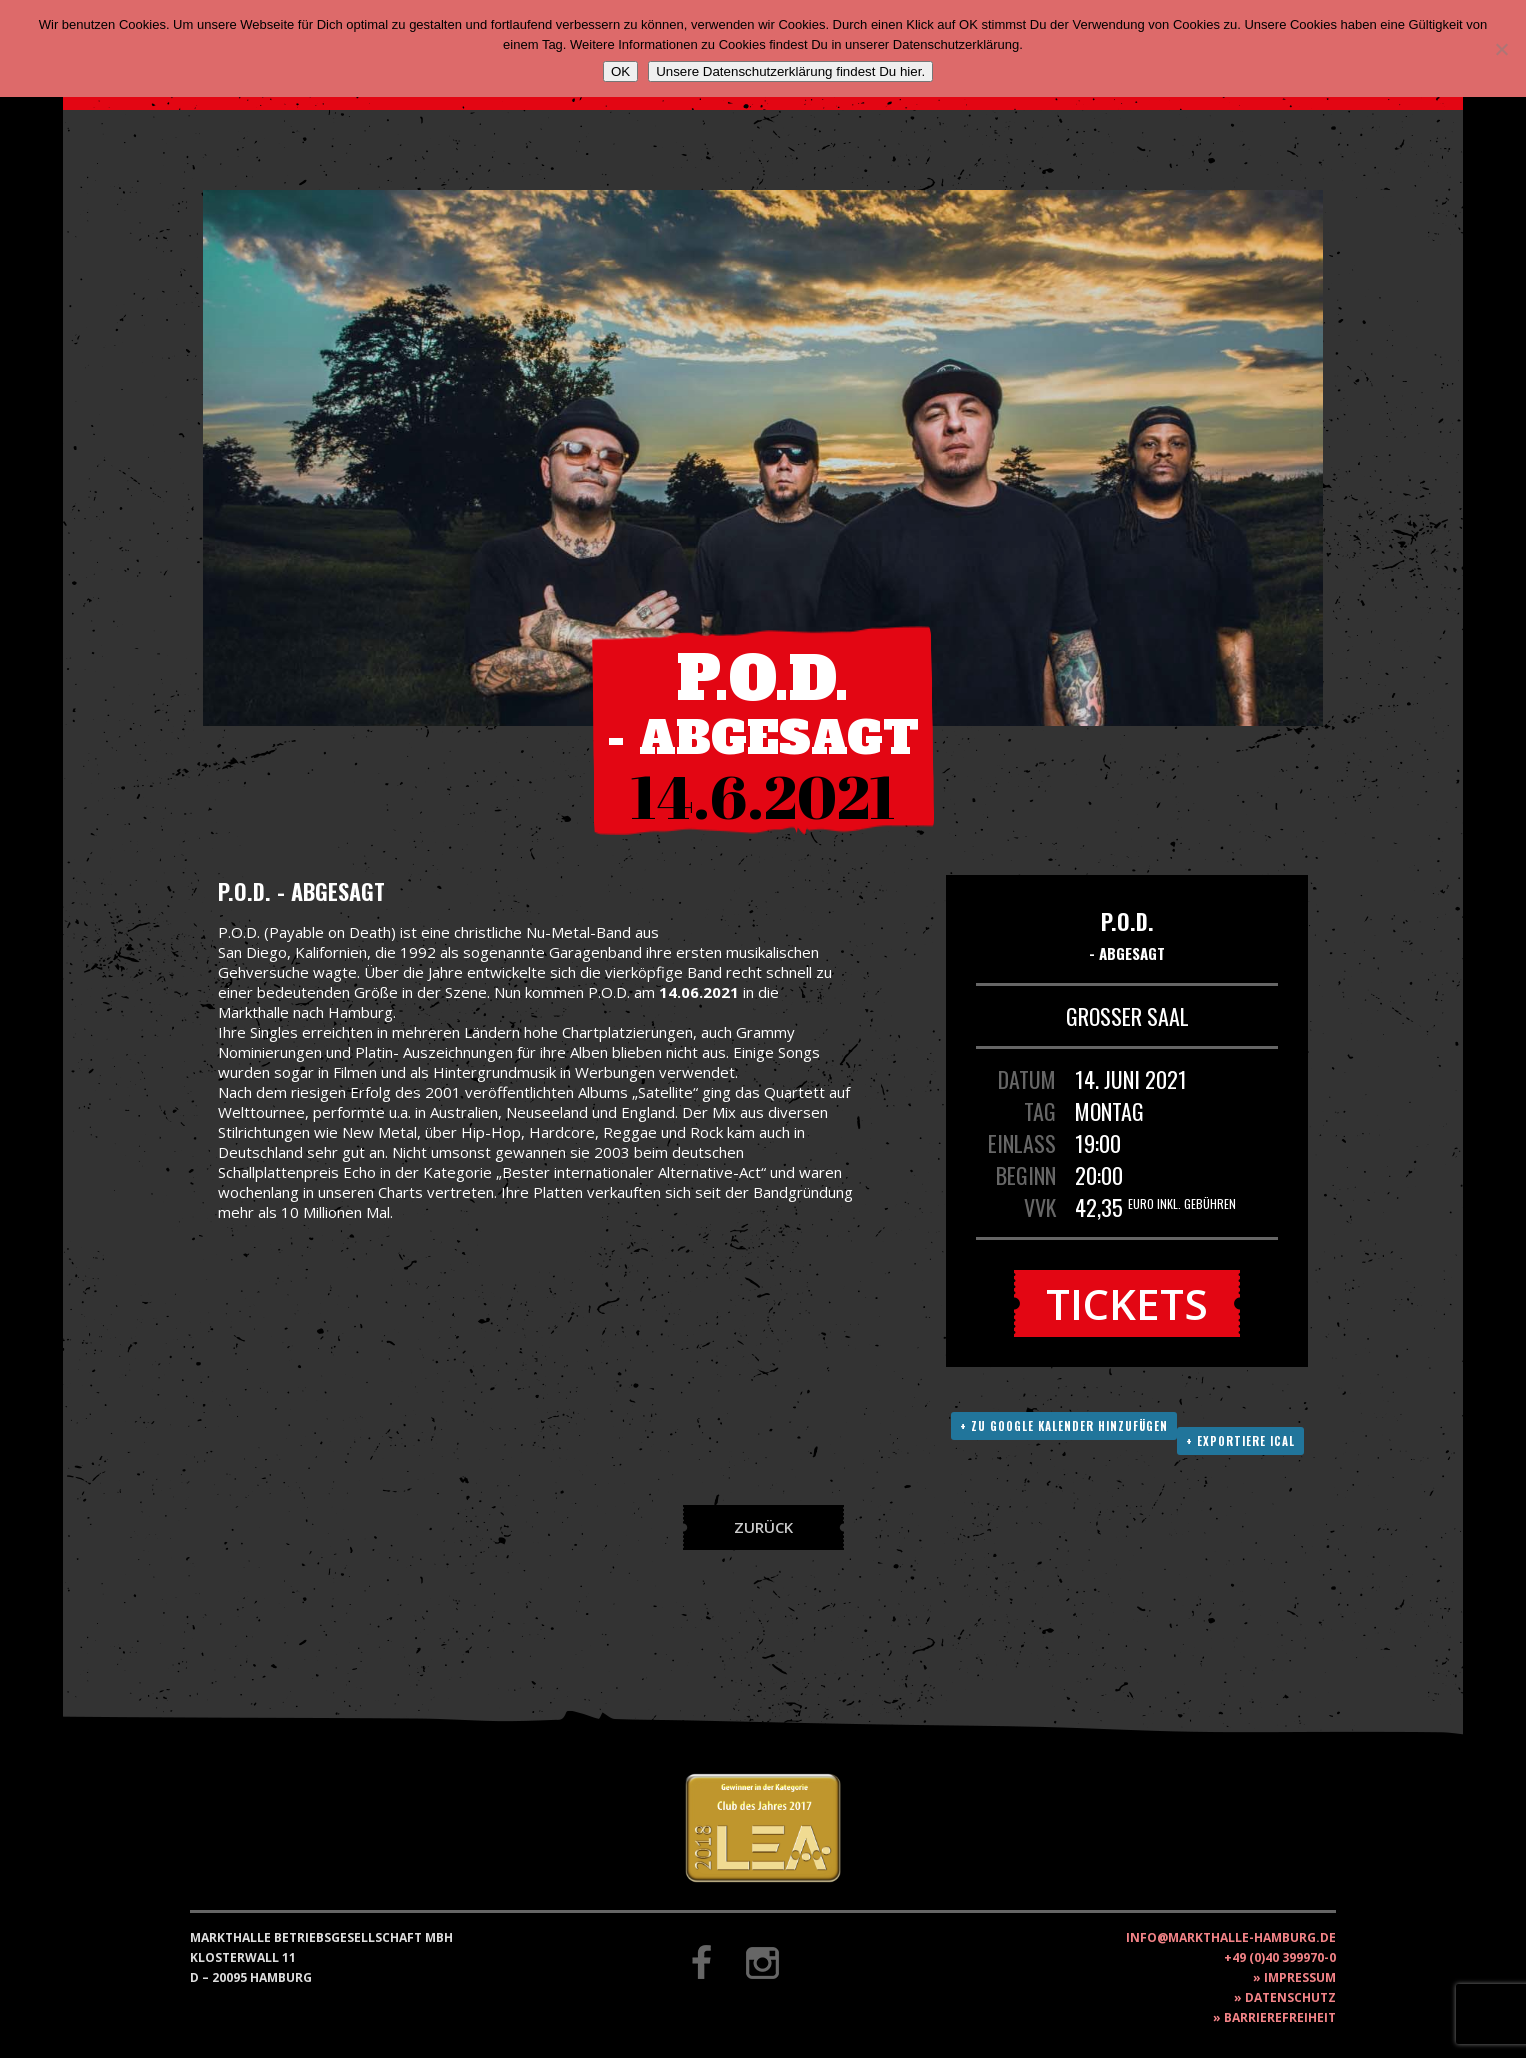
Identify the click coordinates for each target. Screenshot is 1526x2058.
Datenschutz (1290, 1997)
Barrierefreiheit (1280, 2017)
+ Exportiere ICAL (1240, 1441)
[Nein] (1501, 49)
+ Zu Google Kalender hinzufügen (1064, 1426)
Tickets (1127, 1303)
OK (620, 71)
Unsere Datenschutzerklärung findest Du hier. (790, 71)
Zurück (763, 1527)
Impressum (1300, 1977)
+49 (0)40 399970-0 (1280, 1957)
